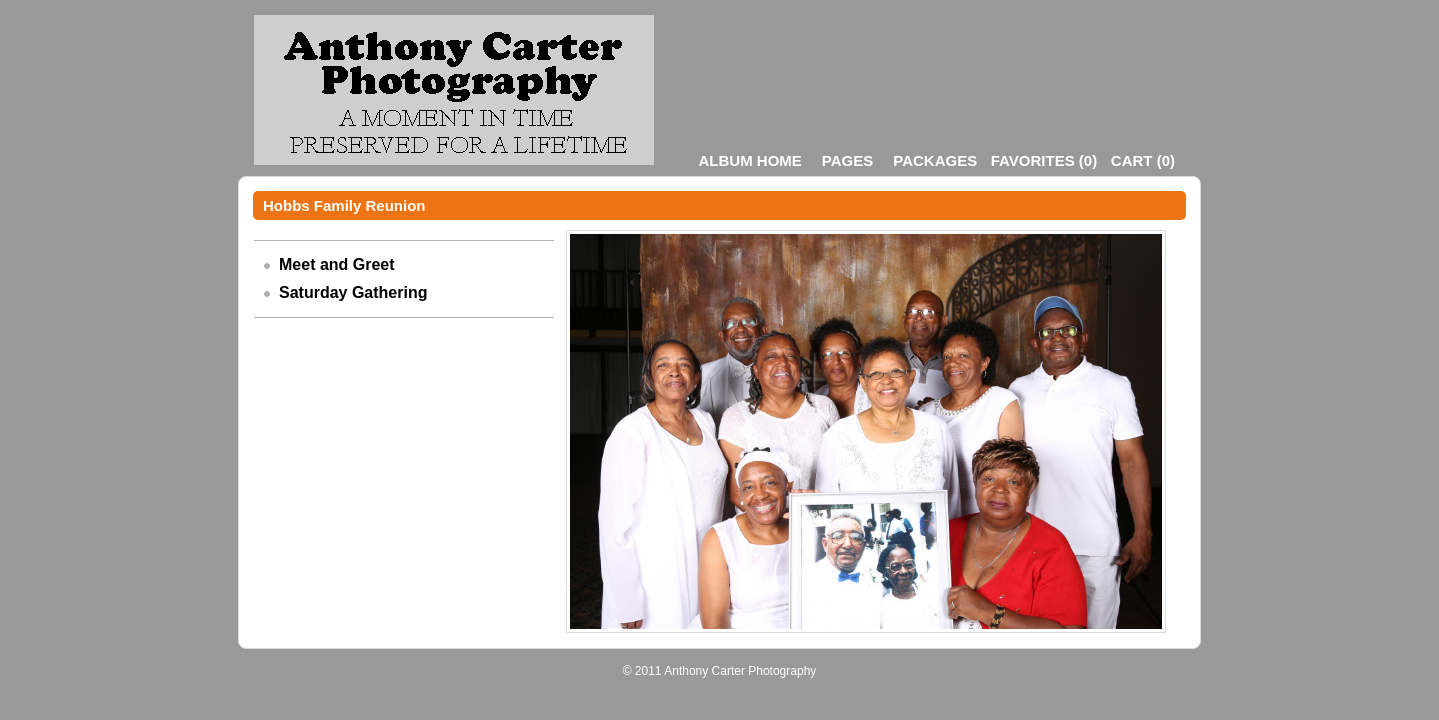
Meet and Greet (337, 264)
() (1044, 160)
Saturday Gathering (353, 292)
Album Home (750, 160)
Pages (847, 160)
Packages (935, 160)
